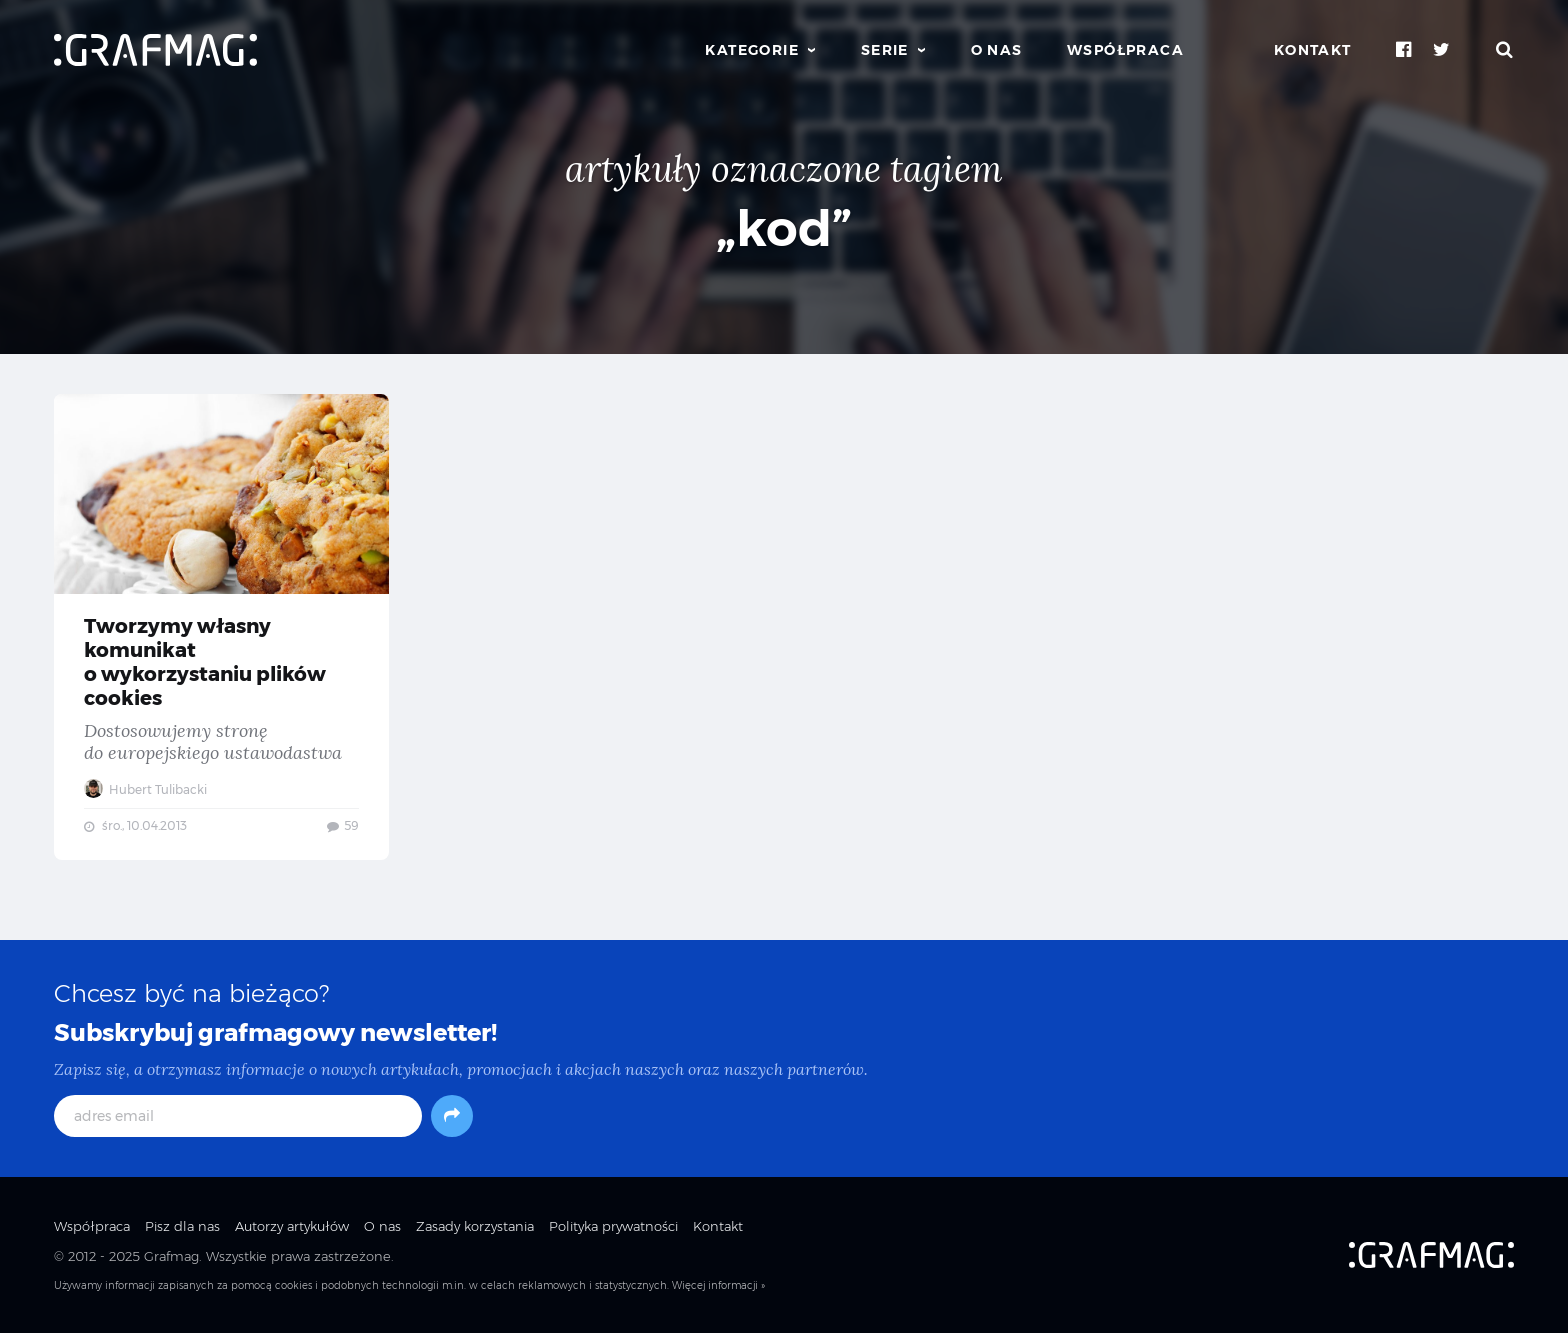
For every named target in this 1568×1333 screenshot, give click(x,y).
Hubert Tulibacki (145, 789)
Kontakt (1313, 50)
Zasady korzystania (475, 1226)
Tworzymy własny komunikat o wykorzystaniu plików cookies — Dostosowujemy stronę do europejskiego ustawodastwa (221, 627)
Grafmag (171, 1256)
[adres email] (238, 1116)
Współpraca (1125, 50)
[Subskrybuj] (452, 1116)
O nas (997, 50)
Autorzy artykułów (292, 1226)
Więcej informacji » (718, 1285)
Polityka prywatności (613, 1226)
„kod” (784, 228)
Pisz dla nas (182, 1226)
